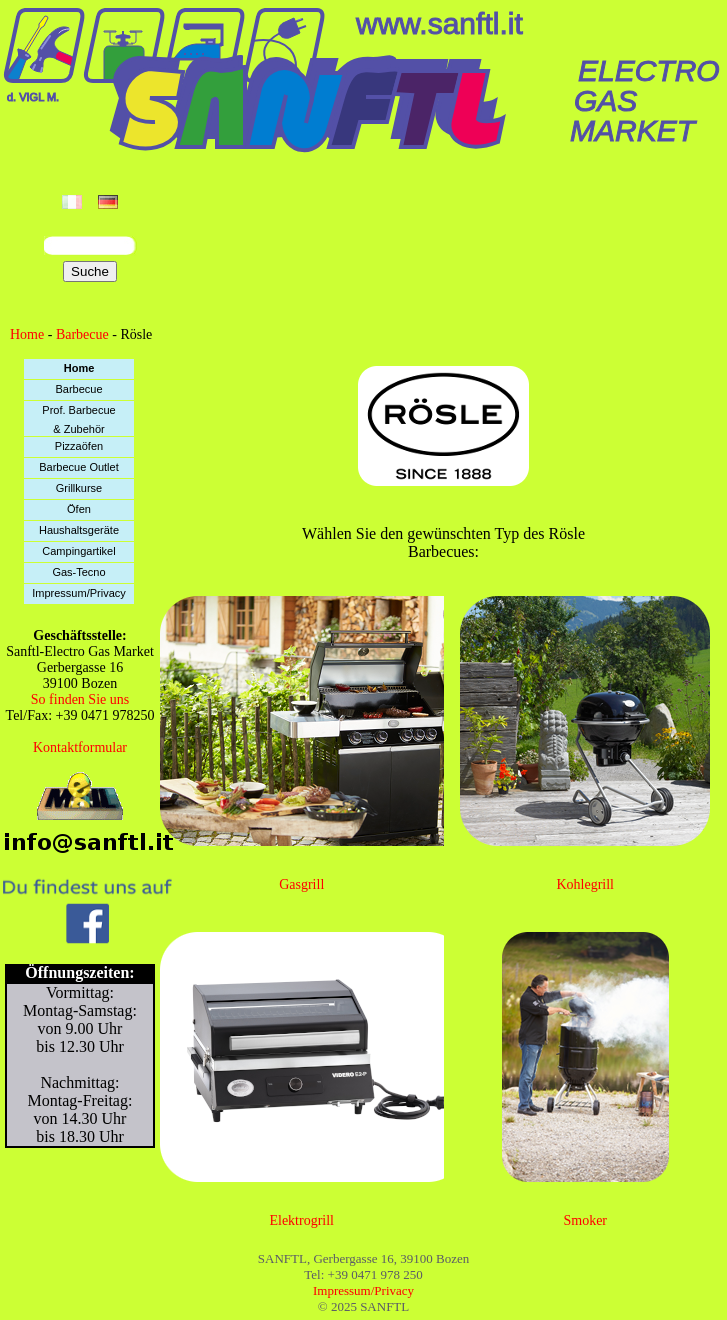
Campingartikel (78, 551)
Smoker (585, 1220)
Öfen (79, 509)
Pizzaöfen (79, 446)
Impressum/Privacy (79, 593)
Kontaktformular (80, 747)
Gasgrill (301, 884)
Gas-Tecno (78, 572)
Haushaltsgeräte (79, 530)
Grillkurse (79, 488)
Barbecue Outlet (79, 467)
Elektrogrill (301, 1220)
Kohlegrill (585, 884)
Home (27, 334)
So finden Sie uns (80, 699)
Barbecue (82, 334)
